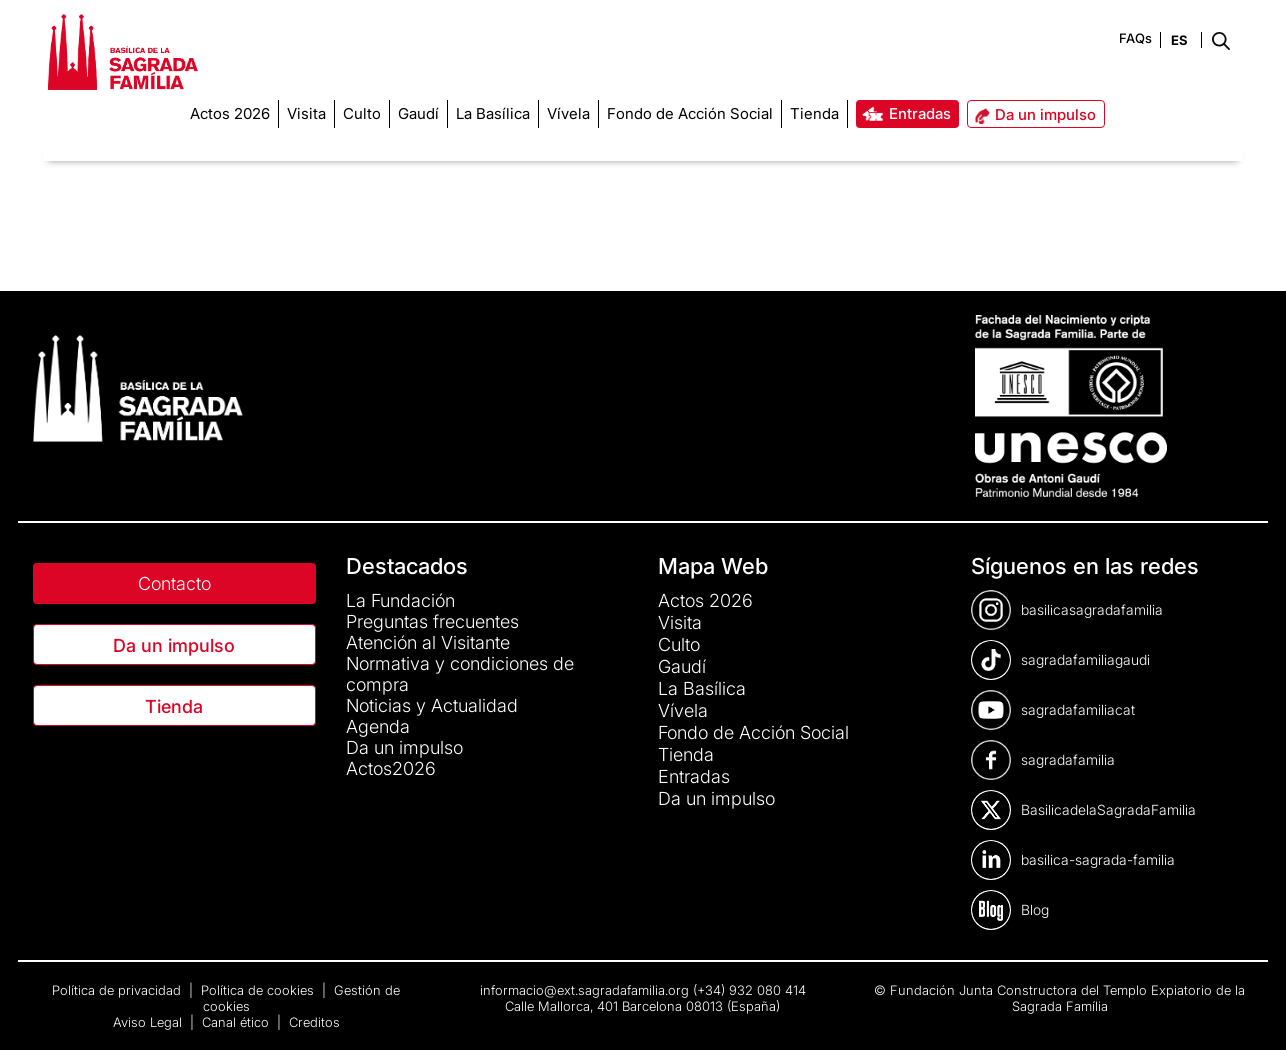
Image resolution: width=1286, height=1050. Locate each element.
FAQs (1135, 38)
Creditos (314, 1022)
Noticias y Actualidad (432, 705)
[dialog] (1248, 1010)
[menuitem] (230, 114)
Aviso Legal (149, 1022)
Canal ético (237, 1022)
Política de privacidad (118, 990)
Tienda (174, 706)
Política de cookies (259, 990)
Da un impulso (174, 645)
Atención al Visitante (428, 642)
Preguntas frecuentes (432, 621)
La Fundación (400, 600)
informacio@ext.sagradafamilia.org (584, 990)
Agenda (378, 726)
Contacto (174, 583)
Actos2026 (391, 768)
